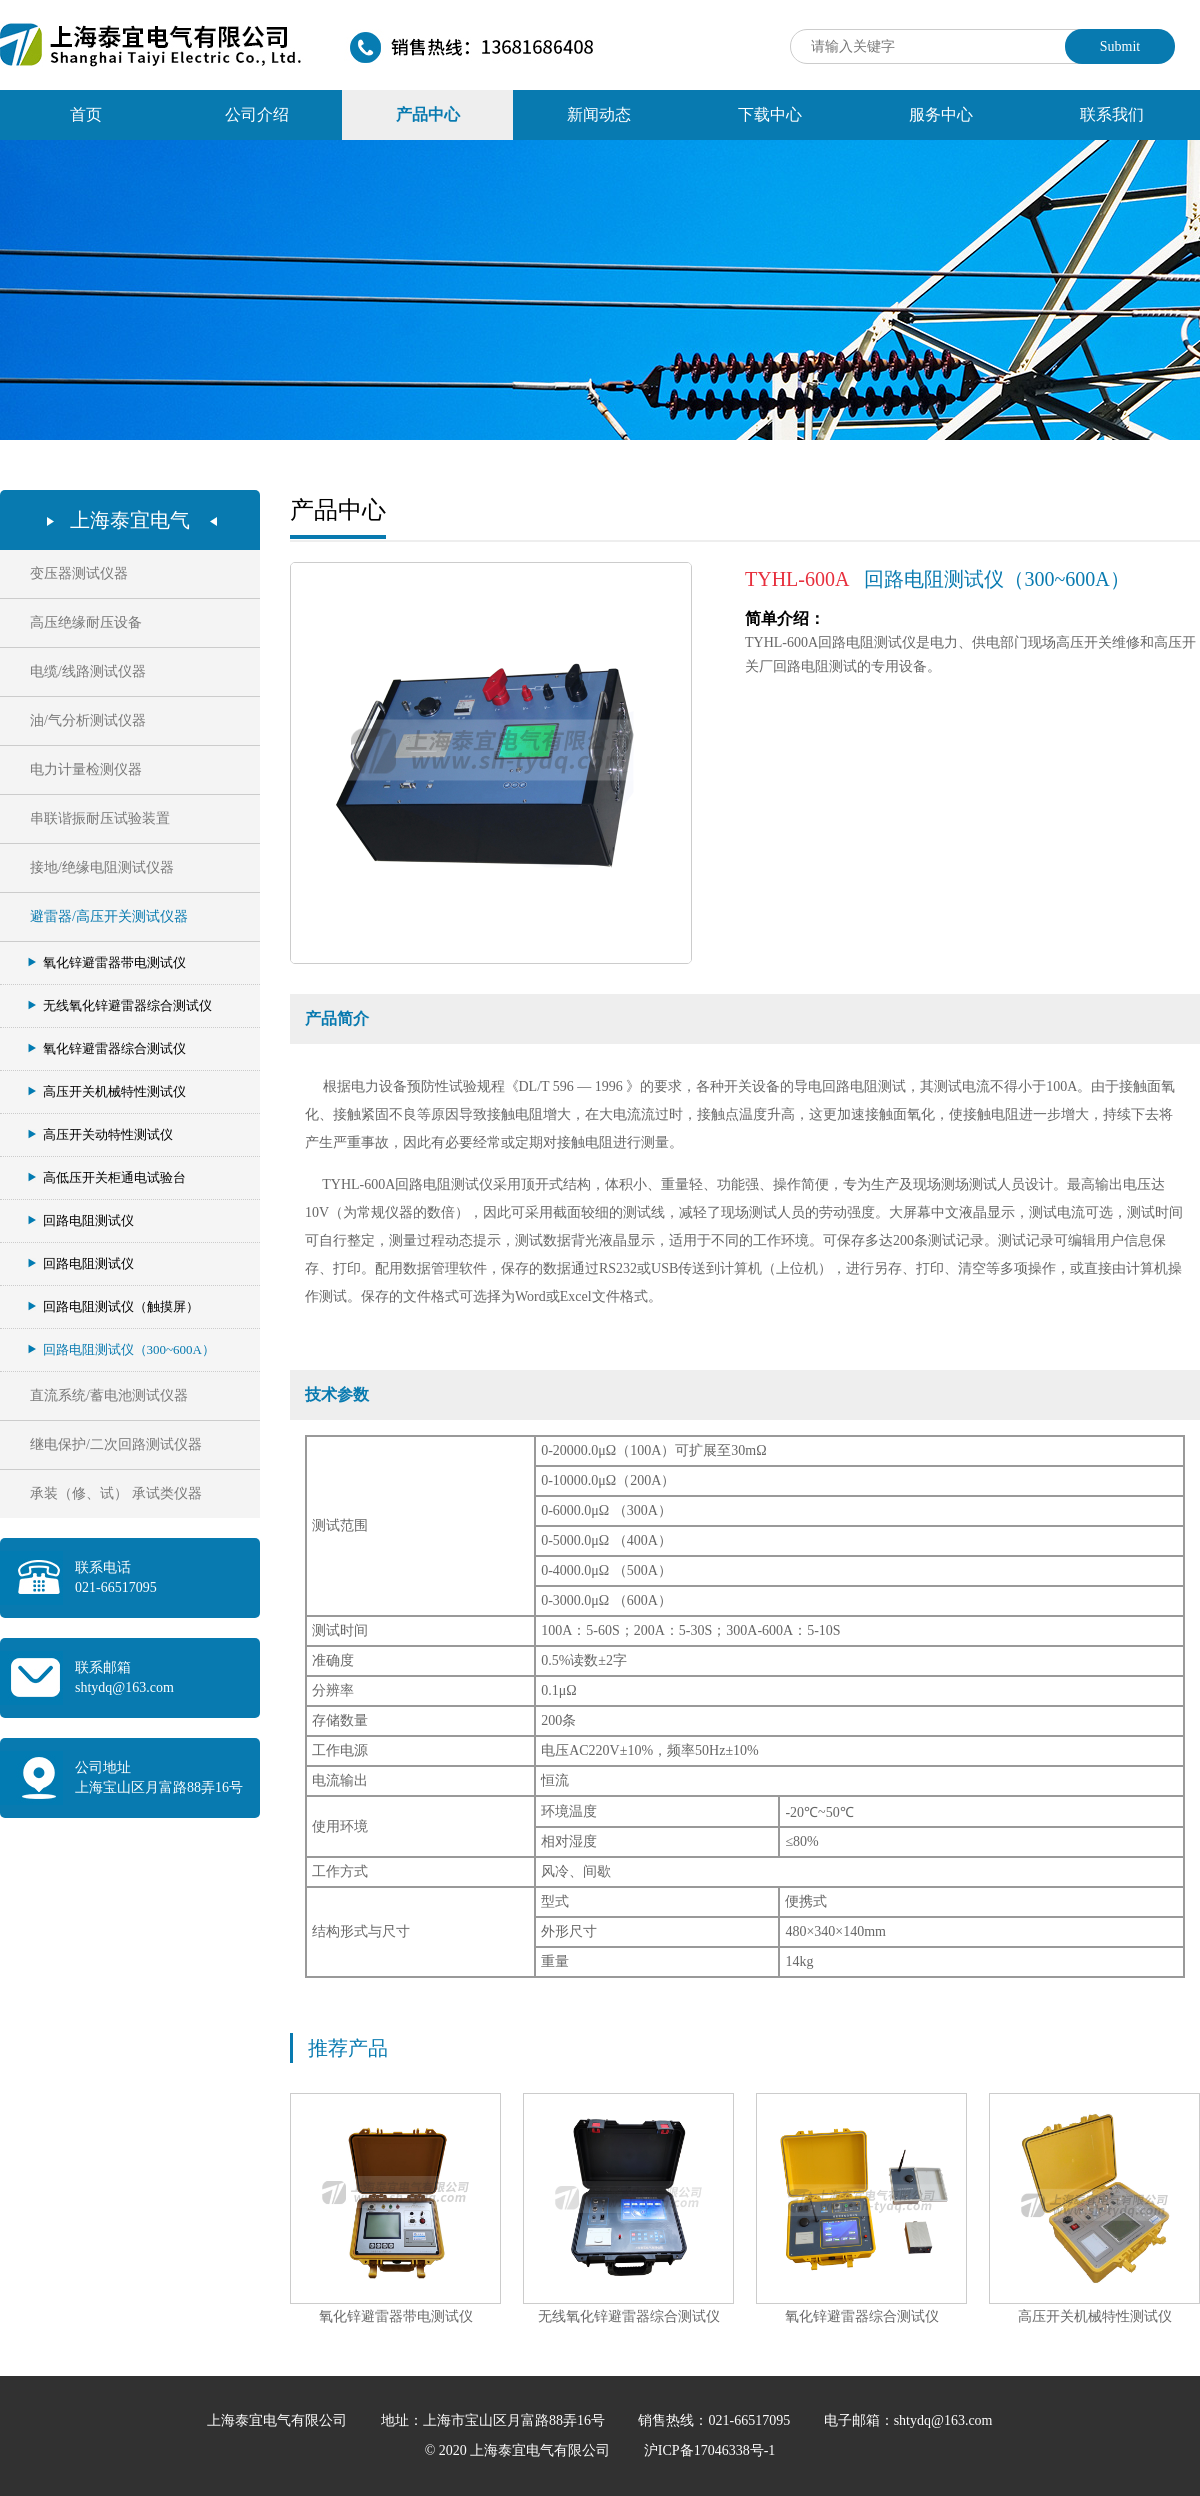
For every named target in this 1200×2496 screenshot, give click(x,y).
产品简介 (337, 1018)
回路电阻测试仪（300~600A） (121, 1349)
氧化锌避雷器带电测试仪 (107, 962)
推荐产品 (348, 2048)
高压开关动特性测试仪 (100, 1134)
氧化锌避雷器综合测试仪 (107, 1048)
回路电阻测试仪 (81, 1220)
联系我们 (1112, 114)
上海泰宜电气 (130, 520)
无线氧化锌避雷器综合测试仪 (120, 1005)
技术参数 (337, 1394)
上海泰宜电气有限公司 (279, 2420)
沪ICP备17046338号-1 (709, 2450)
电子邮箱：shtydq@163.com (908, 2420)
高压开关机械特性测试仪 (107, 1091)
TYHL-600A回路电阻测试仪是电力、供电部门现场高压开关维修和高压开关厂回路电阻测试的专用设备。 (970, 643)
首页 (86, 114)
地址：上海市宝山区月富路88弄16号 (495, 2420)
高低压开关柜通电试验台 (107, 1177)
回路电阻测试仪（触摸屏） (113, 1306)
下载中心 (770, 114)
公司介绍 (257, 114)
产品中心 (428, 114)
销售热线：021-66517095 (715, 2420)
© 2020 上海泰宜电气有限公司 (519, 2450)
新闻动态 (599, 114)
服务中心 (941, 114)
